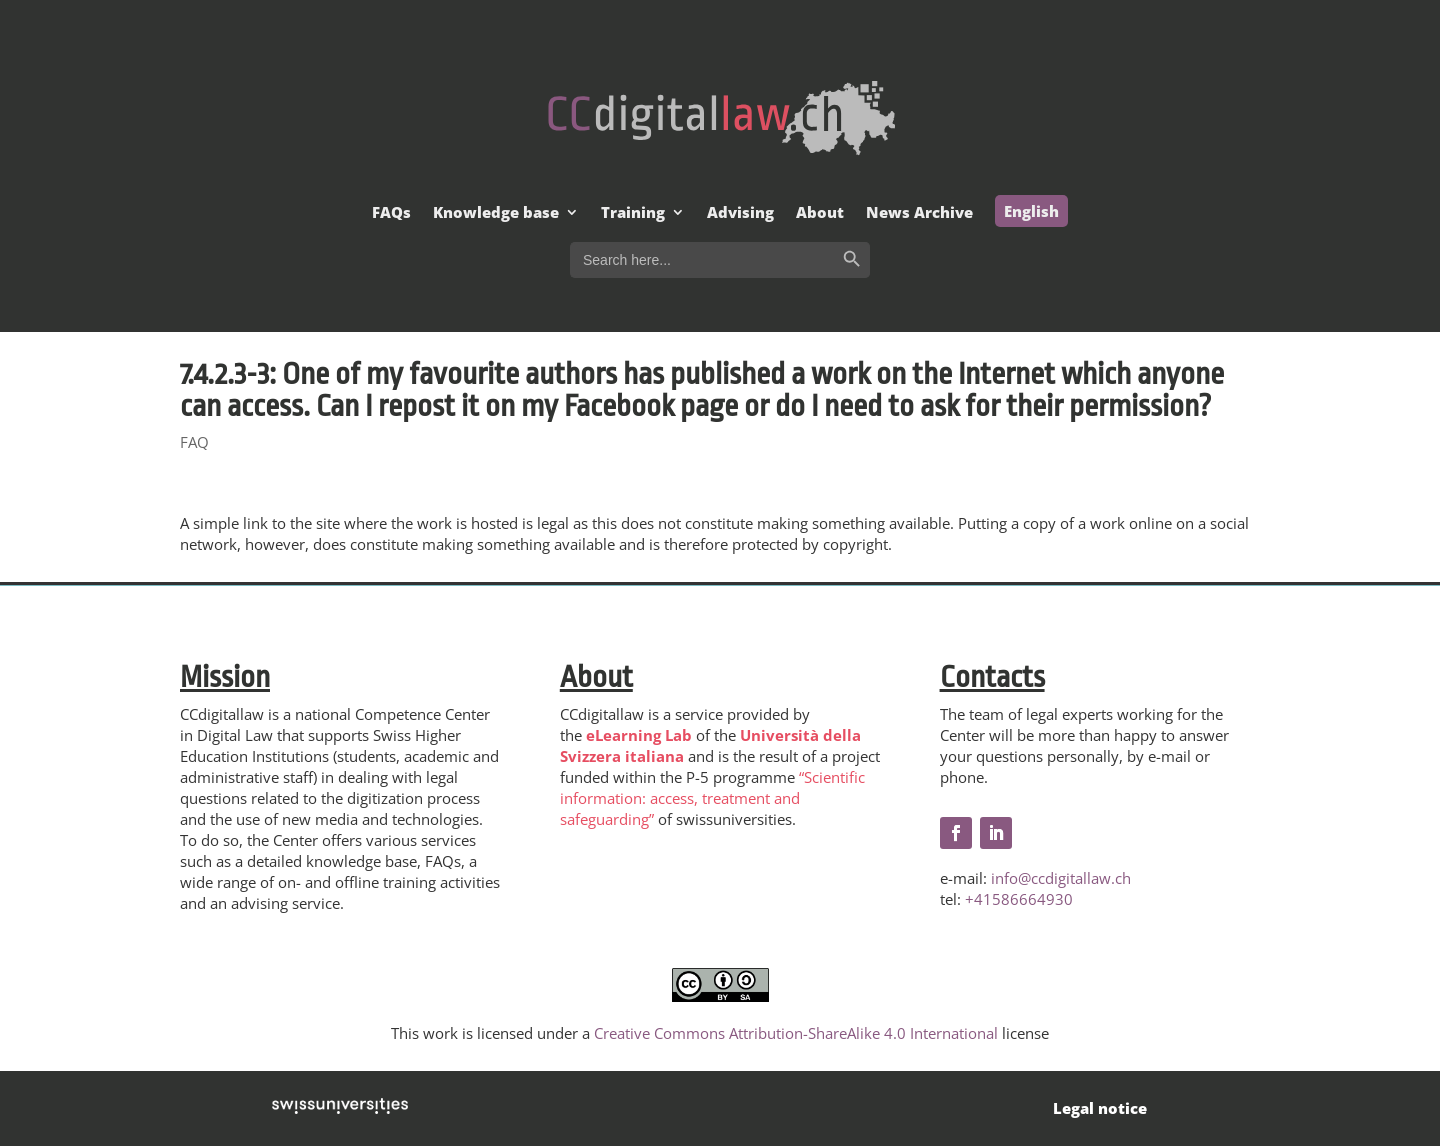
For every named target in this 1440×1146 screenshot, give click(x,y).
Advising (740, 213)
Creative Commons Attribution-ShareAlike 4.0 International (796, 1033)
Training (633, 213)
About (820, 213)
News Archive (919, 213)
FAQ (194, 442)
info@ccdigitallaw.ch (1061, 878)
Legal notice (1100, 1108)
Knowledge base (496, 213)
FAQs (391, 213)
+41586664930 (1019, 899)
